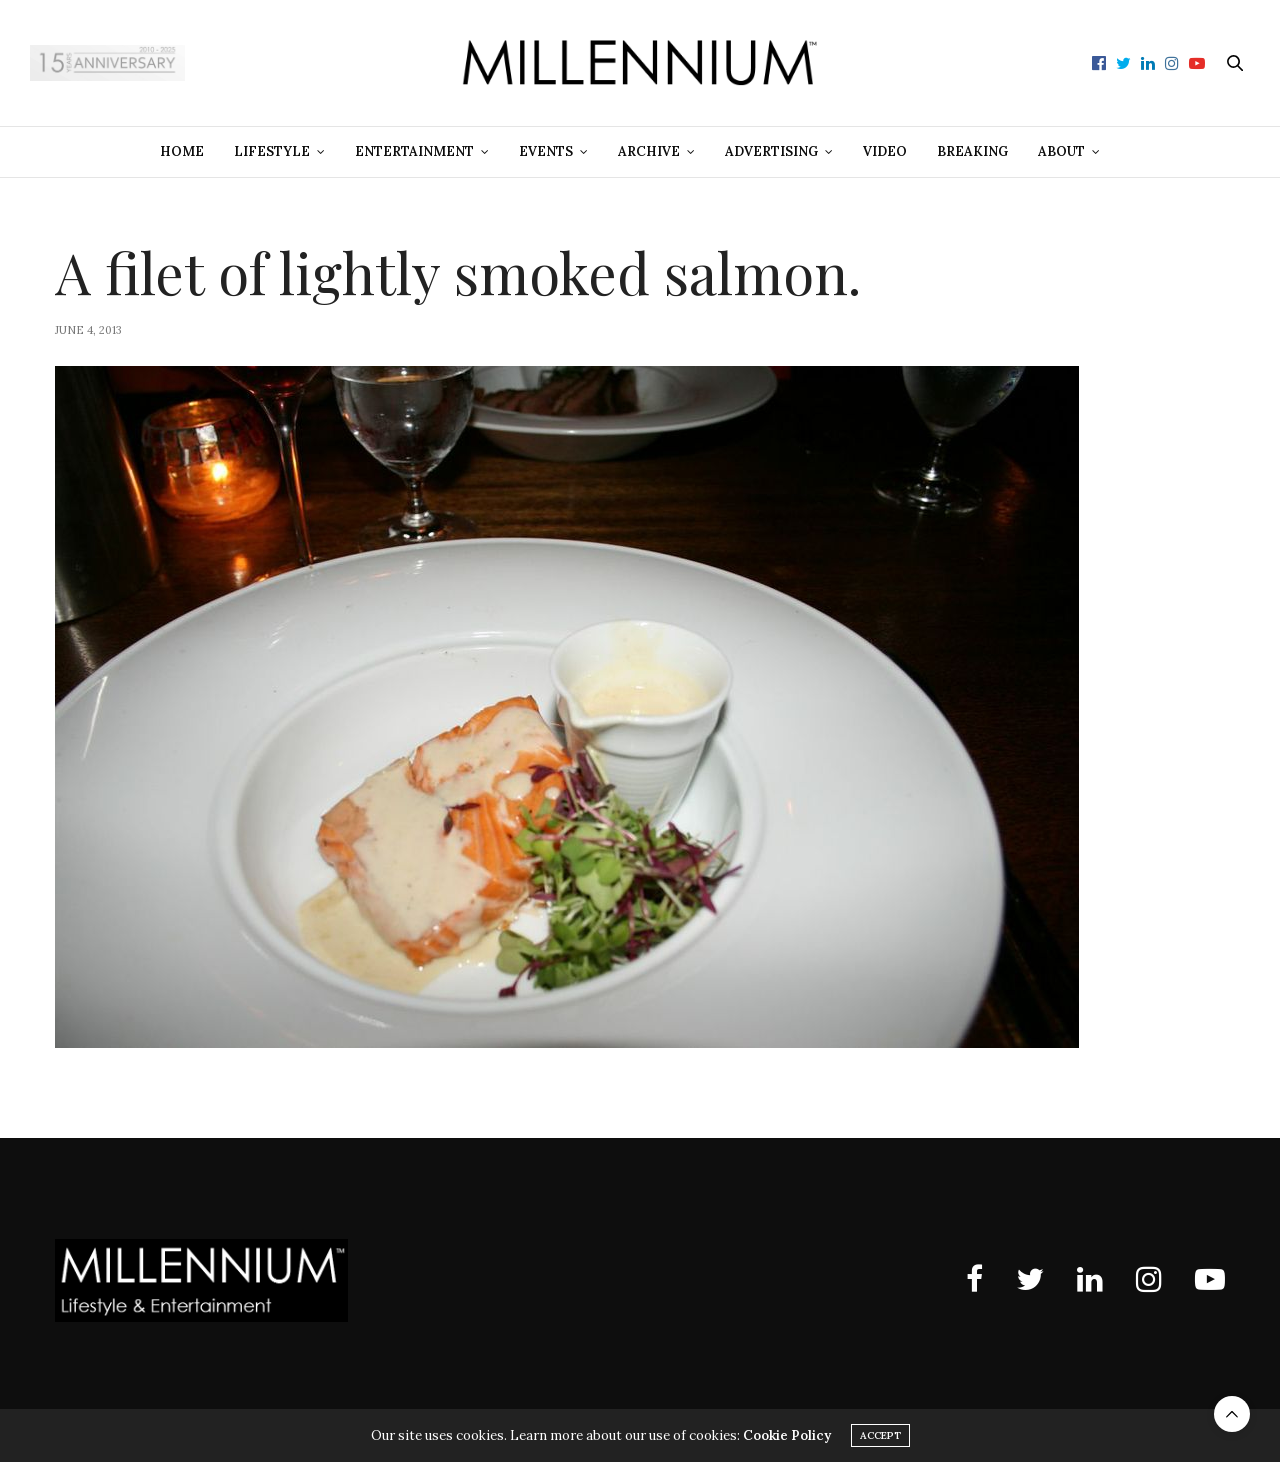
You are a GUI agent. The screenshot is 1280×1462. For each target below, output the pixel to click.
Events (546, 151)
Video (885, 151)
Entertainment (414, 151)
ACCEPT (880, 1435)
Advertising (771, 151)
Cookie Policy (787, 1435)
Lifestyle (272, 151)
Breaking (972, 151)
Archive (649, 151)
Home (182, 151)
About (1061, 151)
